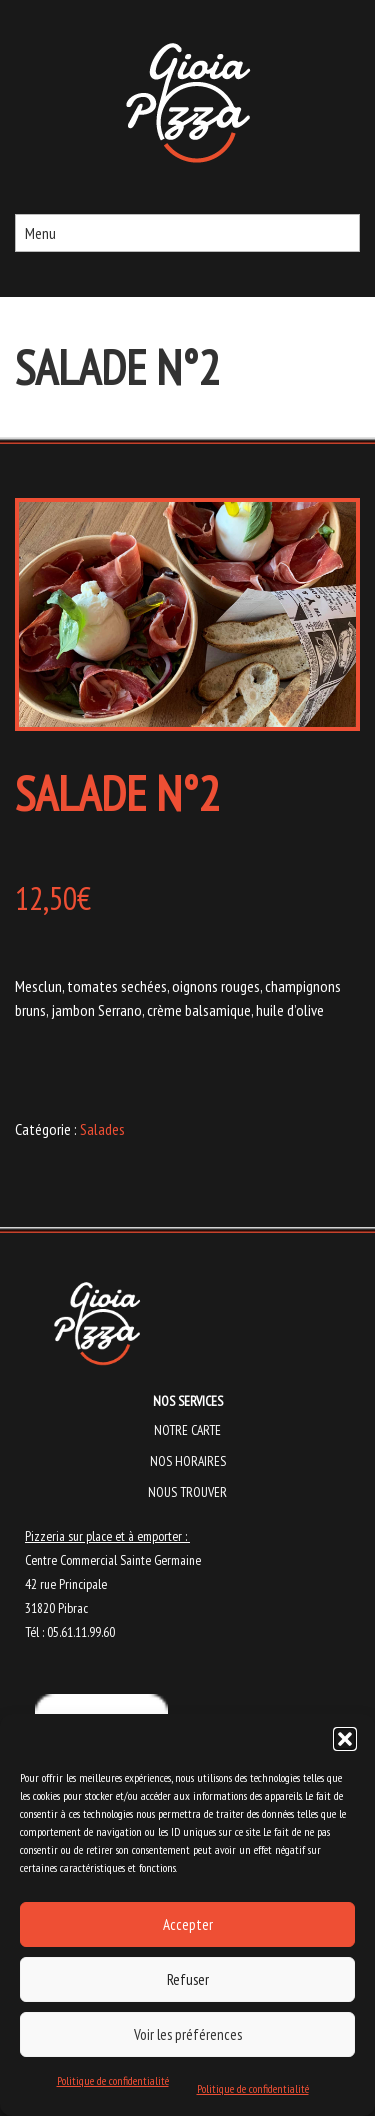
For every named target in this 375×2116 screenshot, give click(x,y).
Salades (102, 1129)
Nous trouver (187, 1492)
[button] (345, 1739)
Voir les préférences (188, 2034)
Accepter (188, 1924)
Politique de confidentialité (113, 2080)
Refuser (188, 1979)
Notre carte (187, 1430)
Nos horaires (188, 1461)
